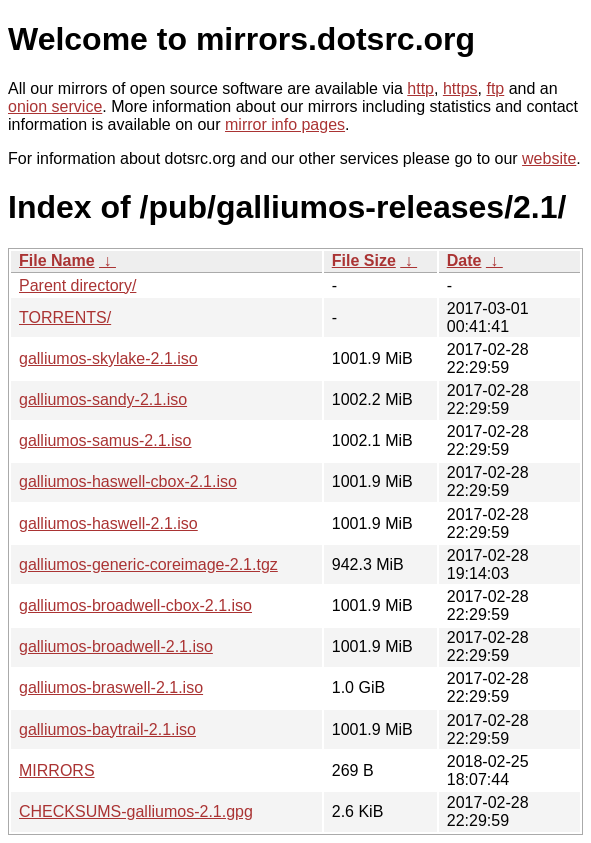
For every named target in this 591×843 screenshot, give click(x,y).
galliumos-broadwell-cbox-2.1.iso (135, 605)
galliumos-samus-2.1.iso (105, 440)
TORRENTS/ (65, 317)
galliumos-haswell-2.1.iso (108, 523)
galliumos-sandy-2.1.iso (103, 399)
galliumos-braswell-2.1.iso (111, 687)
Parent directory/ (77, 285)
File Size (364, 260)
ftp (495, 88)
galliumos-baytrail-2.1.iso (107, 729)
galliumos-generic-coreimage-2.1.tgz (148, 564)
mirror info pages (285, 124)
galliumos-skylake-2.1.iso (108, 358)
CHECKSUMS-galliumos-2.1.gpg (136, 811)
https (460, 88)
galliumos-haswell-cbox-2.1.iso (128, 481)
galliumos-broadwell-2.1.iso (116, 646)
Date (464, 260)
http (420, 88)
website (549, 158)
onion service (55, 106)
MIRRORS (57, 770)
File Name (57, 260)
